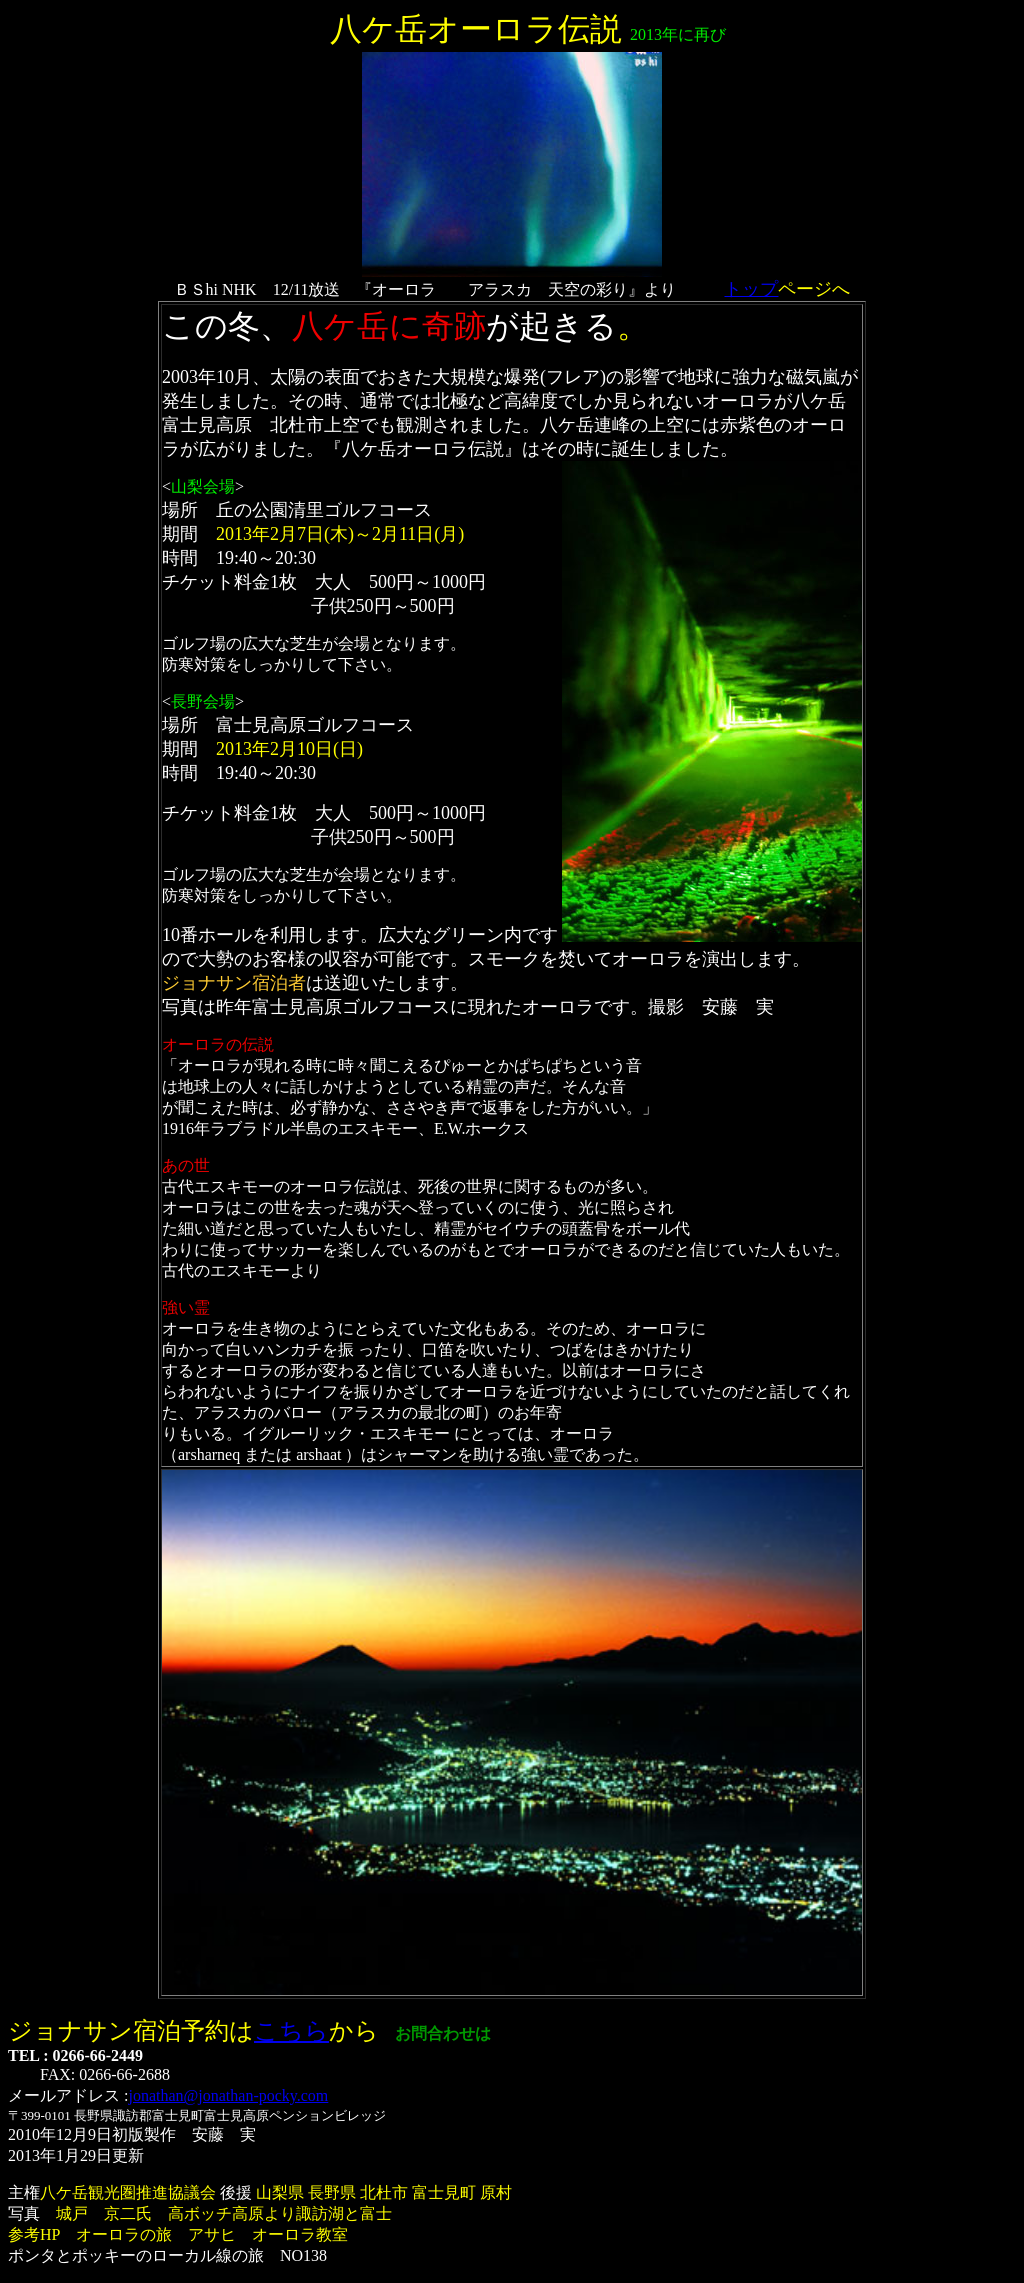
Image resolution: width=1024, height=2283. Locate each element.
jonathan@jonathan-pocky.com (228, 2095)
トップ (751, 289)
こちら (291, 2031)
